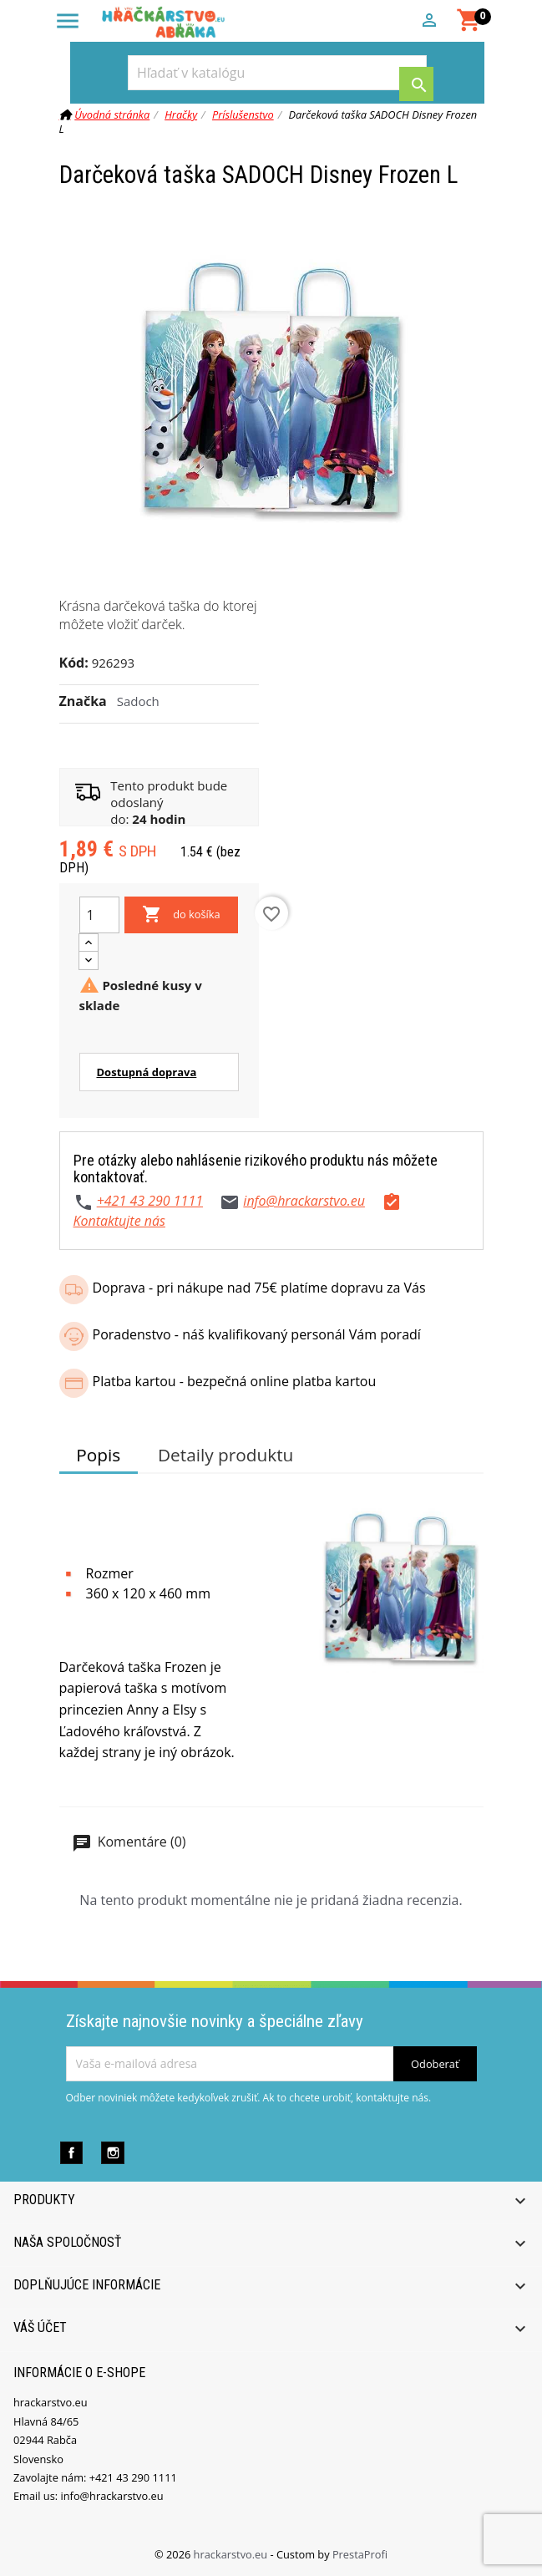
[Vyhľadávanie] (277, 72)
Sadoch (138, 701)
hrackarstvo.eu (232, 2554)
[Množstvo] (99, 915)
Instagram (112, 2152)
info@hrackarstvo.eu (304, 1200)
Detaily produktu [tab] (225, 1454)
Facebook (71, 2152)
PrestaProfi (360, 2554)
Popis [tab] (98, 1454)
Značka (83, 701)
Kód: (74, 662)
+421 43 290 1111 (150, 1200)
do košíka (181, 915)
